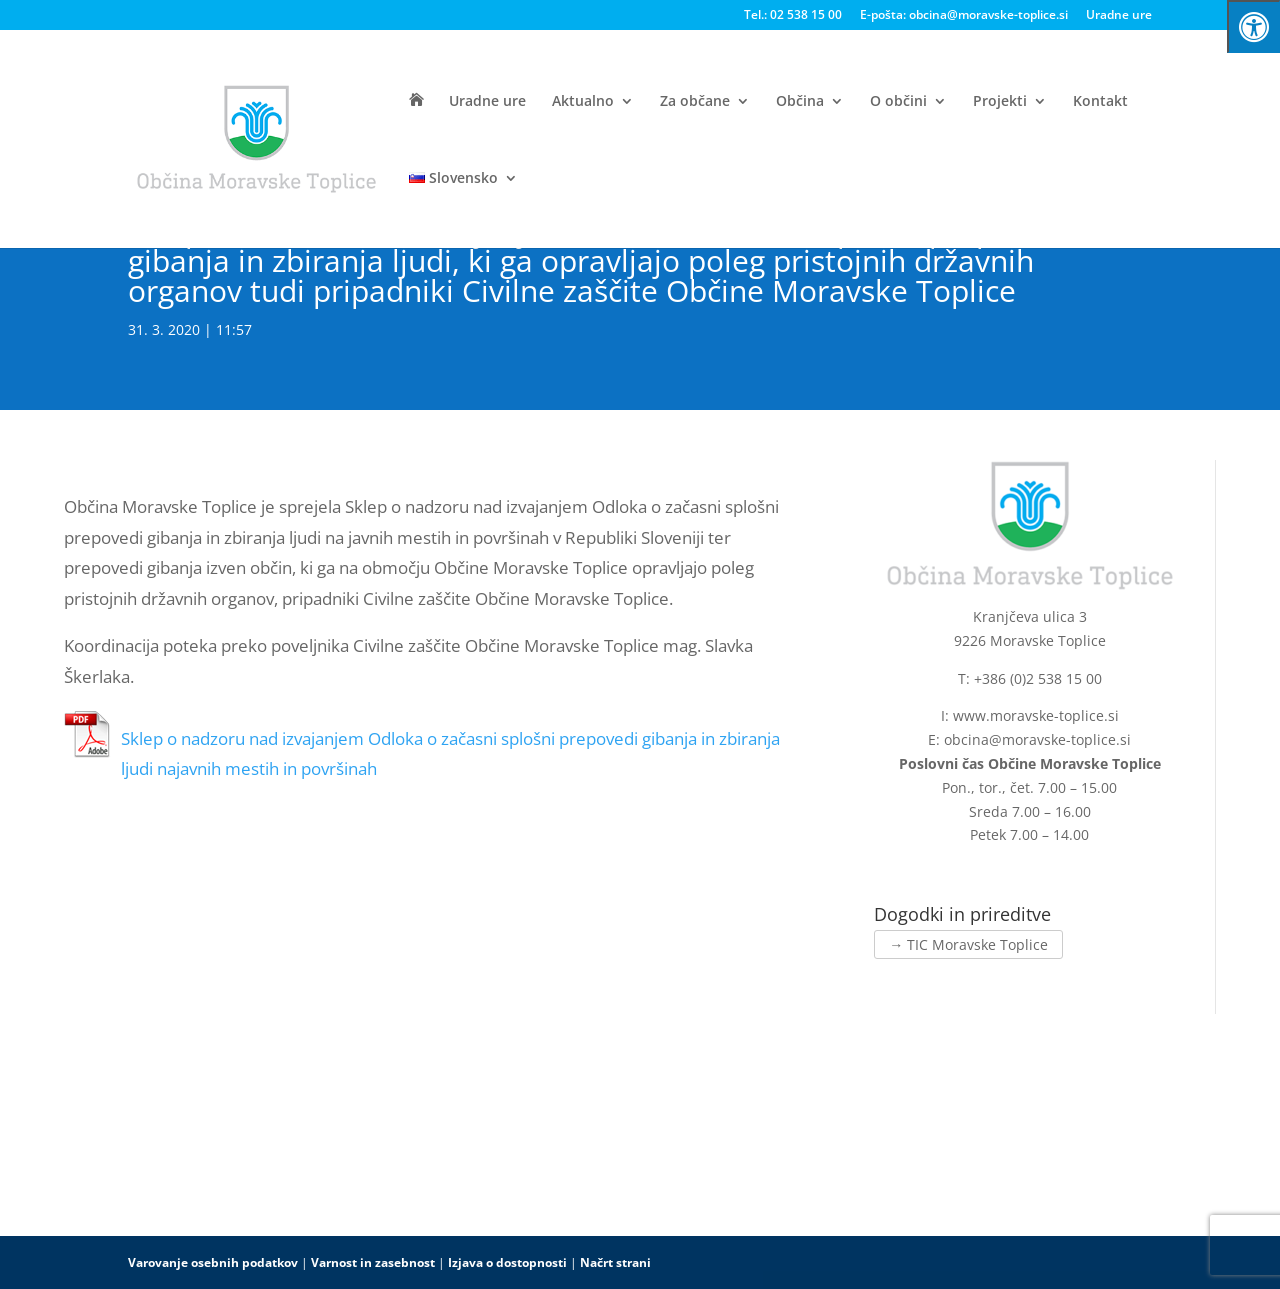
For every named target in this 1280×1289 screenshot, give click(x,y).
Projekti (1000, 102)
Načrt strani (615, 1262)
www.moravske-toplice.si (1036, 715)
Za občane (695, 102)
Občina (800, 102)
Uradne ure (1119, 16)
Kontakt (1100, 102)
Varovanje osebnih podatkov (213, 1262)
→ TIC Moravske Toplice (968, 944)
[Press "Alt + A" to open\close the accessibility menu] (1253, 26)
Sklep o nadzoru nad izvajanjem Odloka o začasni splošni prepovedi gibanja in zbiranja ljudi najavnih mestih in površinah (450, 754)
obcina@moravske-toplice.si (1037, 739)
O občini (898, 102)
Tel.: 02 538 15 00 (793, 16)
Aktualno (583, 102)
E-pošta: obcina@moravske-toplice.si (964, 16)
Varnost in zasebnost (373, 1262)
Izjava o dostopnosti (507, 1262)
